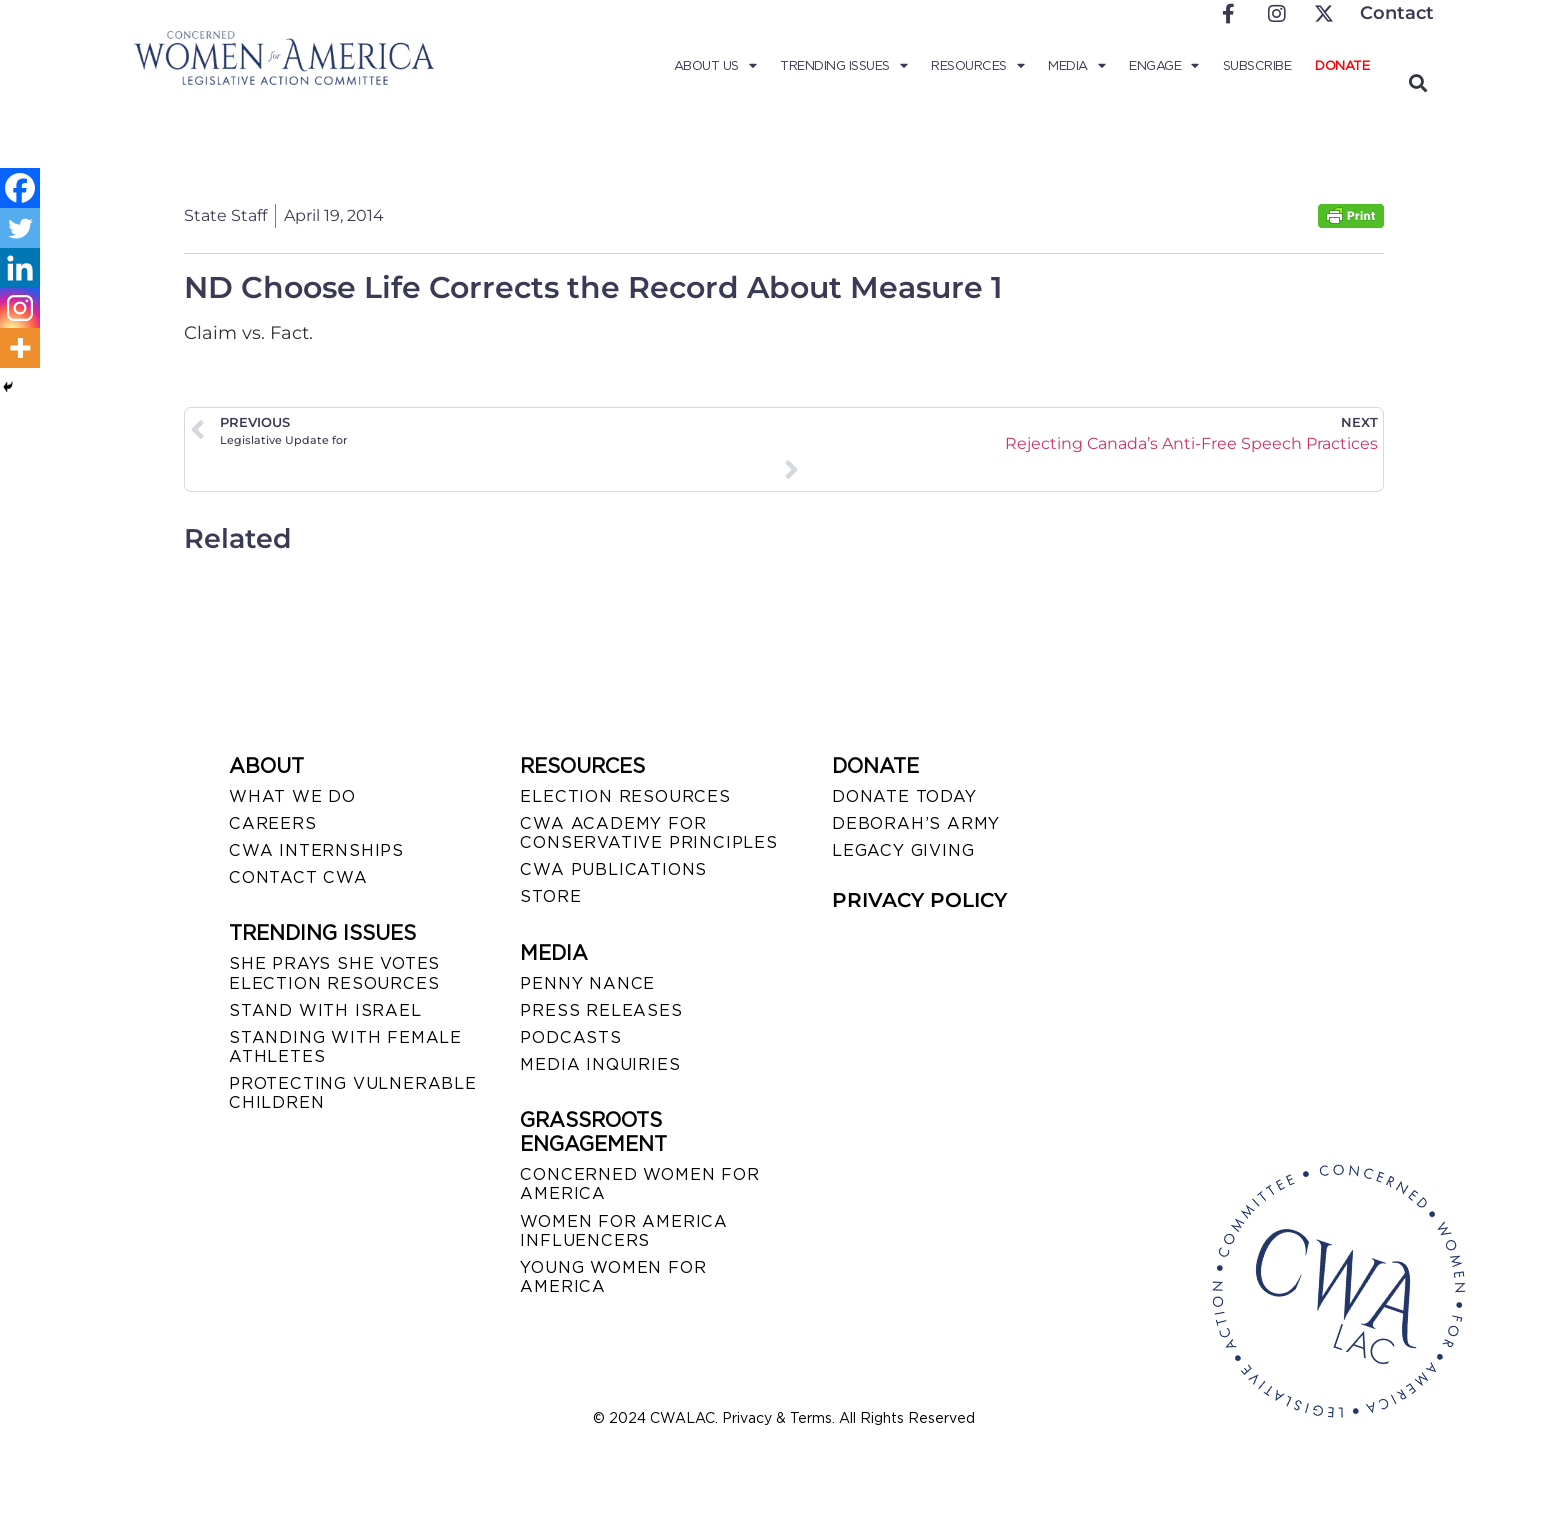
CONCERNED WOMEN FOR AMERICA (639, 1184)
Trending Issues (843, 66)
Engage (1164, 66)
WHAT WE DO (292, 796)
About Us (715, 66)
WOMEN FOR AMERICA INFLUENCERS (624, 1231)
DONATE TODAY (904, 796)
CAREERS (273, 823)
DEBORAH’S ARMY (916, 823)
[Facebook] (20, 188)
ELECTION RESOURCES (625, 796)
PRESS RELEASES (601, 1010)
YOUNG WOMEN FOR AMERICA (613, 1277)
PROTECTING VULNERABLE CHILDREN (353, 1093)
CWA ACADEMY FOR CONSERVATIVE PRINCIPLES (648, 833)
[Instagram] (20, 308)
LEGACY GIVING (903, 850)
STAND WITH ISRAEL (325, 1010)
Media (1076, 66)
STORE (550, 896)
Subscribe (1257, 65)
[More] (20, 348)
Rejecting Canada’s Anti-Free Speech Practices (1191, 443)
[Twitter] (20, 228)
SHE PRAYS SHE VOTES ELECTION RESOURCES (334, 973)
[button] (1417, 82)
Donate (1342, 65)
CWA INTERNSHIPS (316, 850)
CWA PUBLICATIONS (613, 869)
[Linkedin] (20, 268)
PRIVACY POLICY (919, 900)
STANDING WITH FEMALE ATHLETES (345, 1047)
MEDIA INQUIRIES (600, 1064)
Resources (977, 66)
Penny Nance (587, 983)
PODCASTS (570, 1037)
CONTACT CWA (298, 877)
